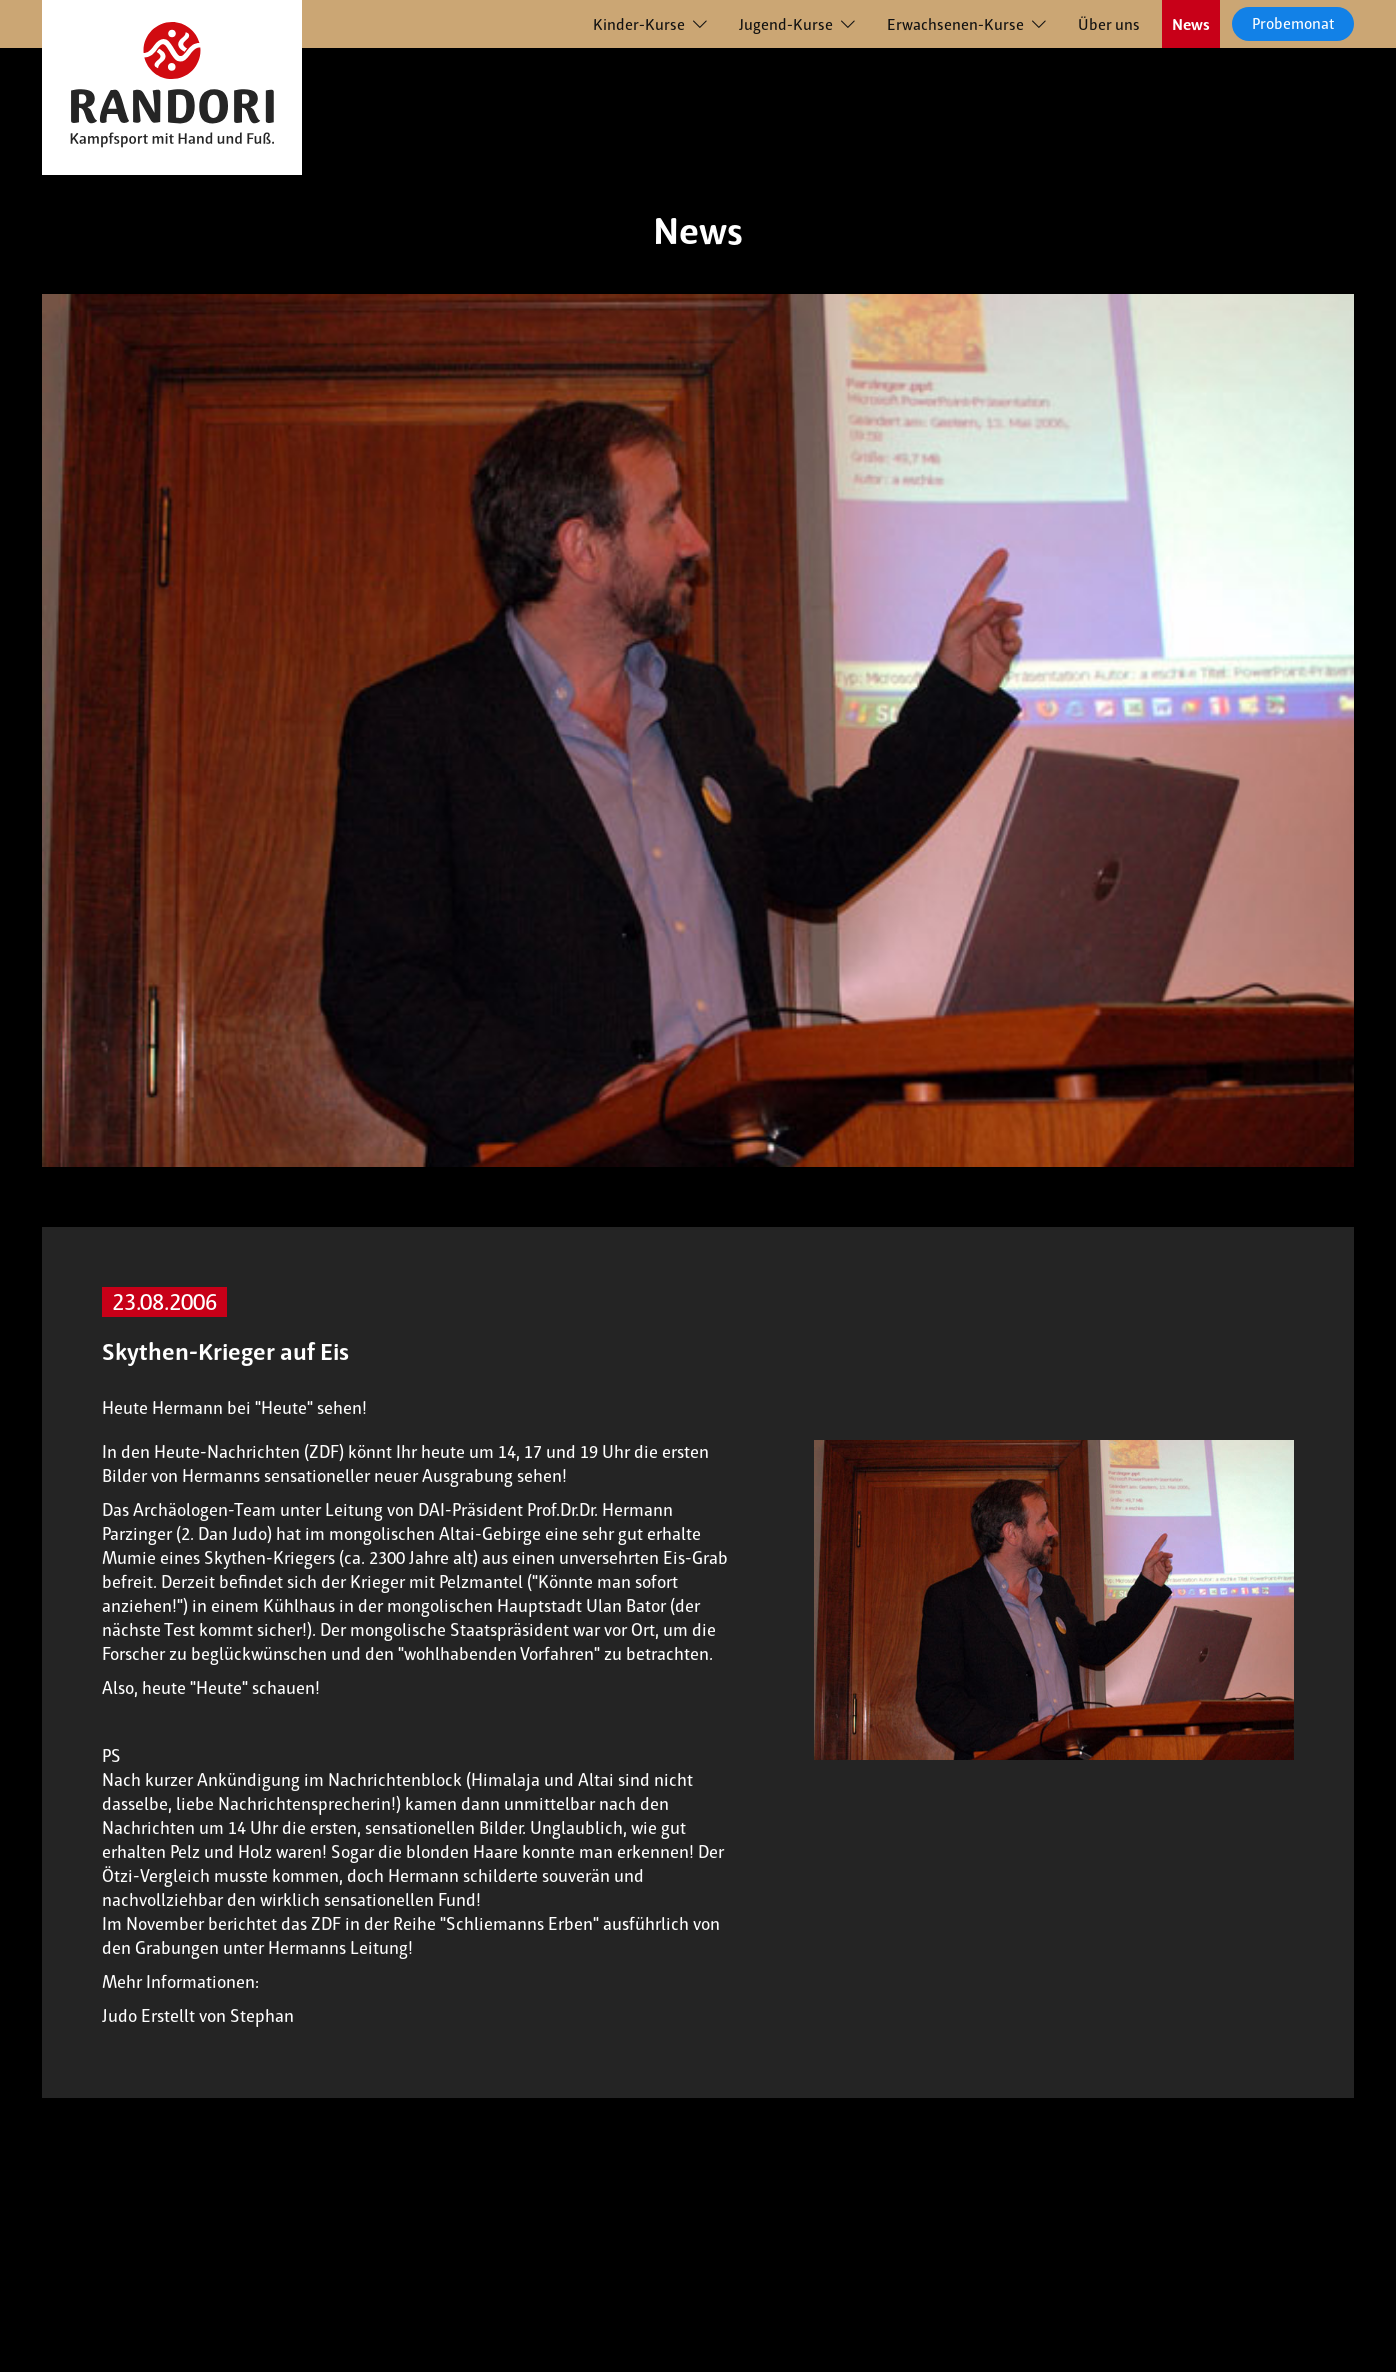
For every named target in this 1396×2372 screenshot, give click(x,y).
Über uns (1109, 24)
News (1191, 24)
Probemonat (1293, 23)
